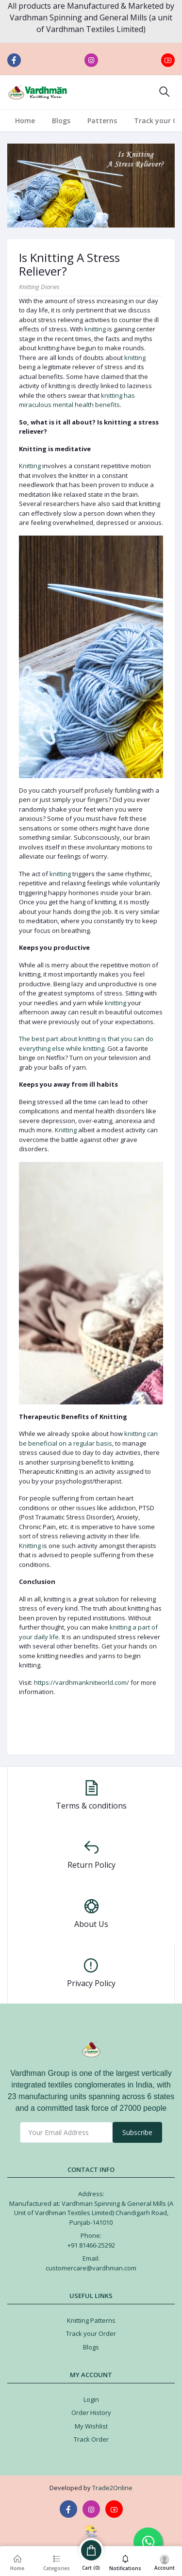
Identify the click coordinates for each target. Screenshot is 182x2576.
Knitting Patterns (91, 2320)
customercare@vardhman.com (91, 2268)
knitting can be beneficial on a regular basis (88, 1438)
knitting (95, 329)
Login (91, 2399)
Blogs (61, 120)
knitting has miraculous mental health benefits (77, 400)
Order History (91, 2412)
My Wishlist (91, 2426)
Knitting (30, 465)
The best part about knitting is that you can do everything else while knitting (86, 1043)
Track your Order (91, 2333)
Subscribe (137, 2132)
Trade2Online (112, 2487)
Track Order (91, 2439)
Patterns (102, 120)
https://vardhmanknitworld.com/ (81, 1682)
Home (25, 120)
